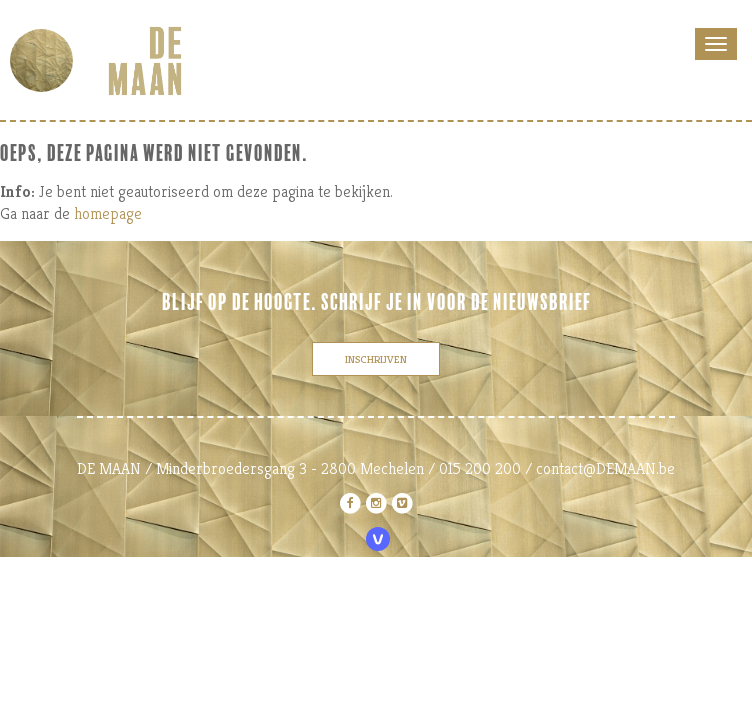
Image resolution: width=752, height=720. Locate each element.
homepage (108, 213)
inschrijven (376, 359)
